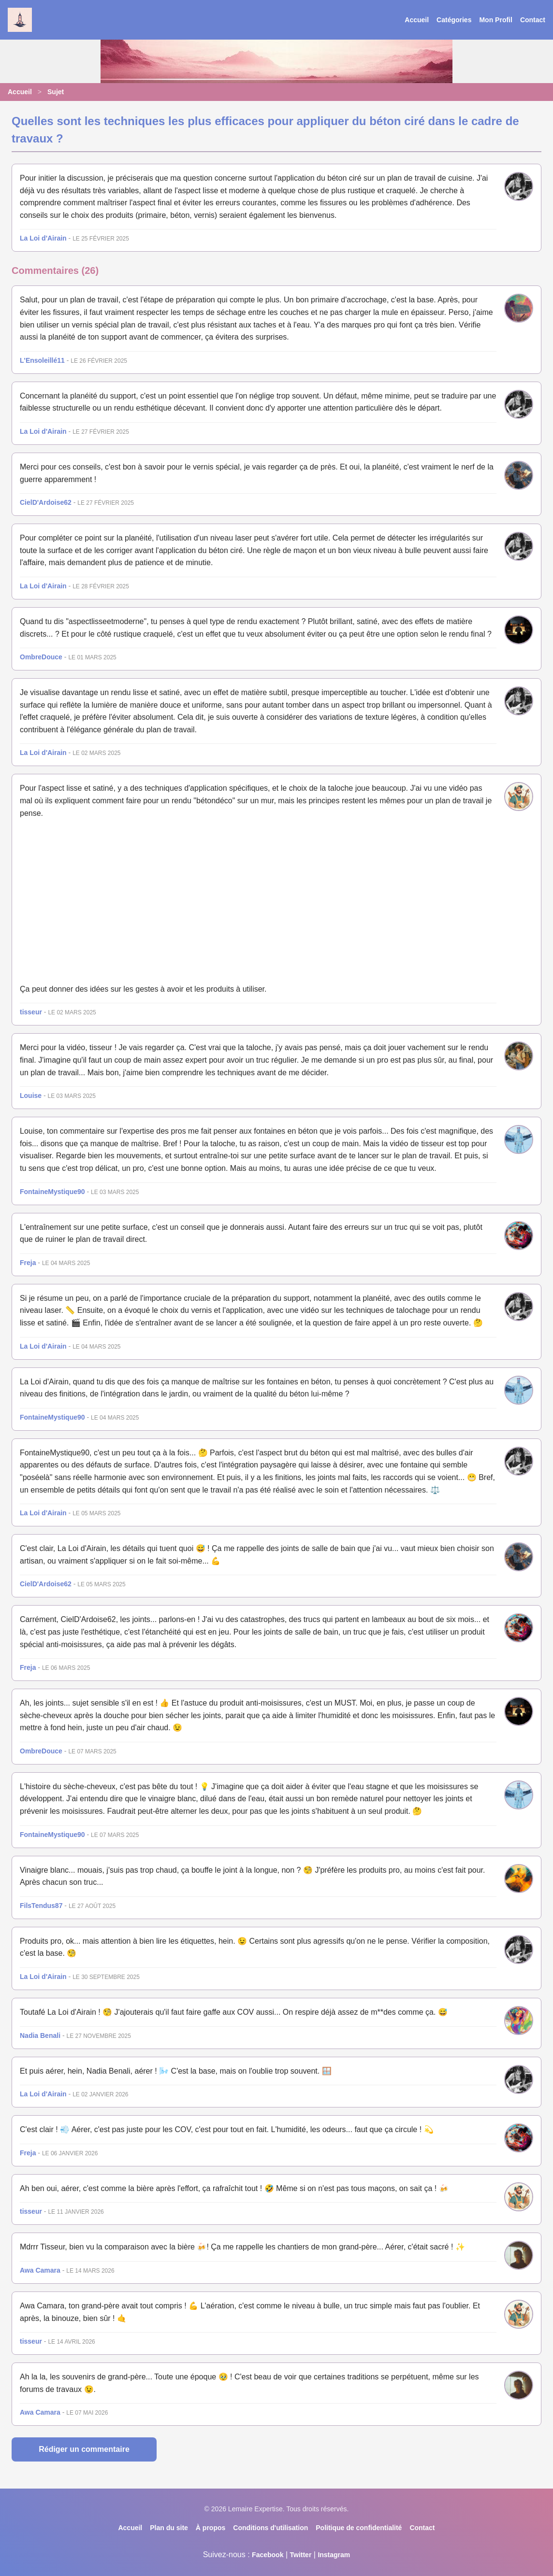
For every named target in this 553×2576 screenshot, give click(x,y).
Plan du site (169, 2528)
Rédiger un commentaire (84, 2449)
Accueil (417, 20)
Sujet (55, 92)
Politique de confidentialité (359, 2528)
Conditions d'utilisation (270, 2528)
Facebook (267, 2555)
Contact (532, 20)
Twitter (300, 2555)
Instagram (334, 2555)
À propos (210, 2528)
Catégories (454, 20)
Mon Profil (495, 20)
